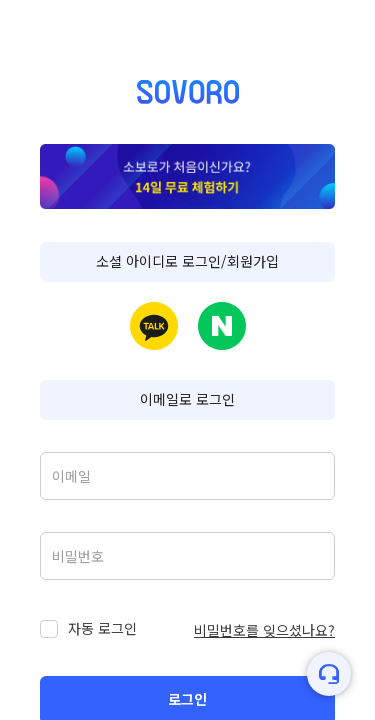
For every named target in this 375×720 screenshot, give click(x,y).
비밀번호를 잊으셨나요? (264, 630)
